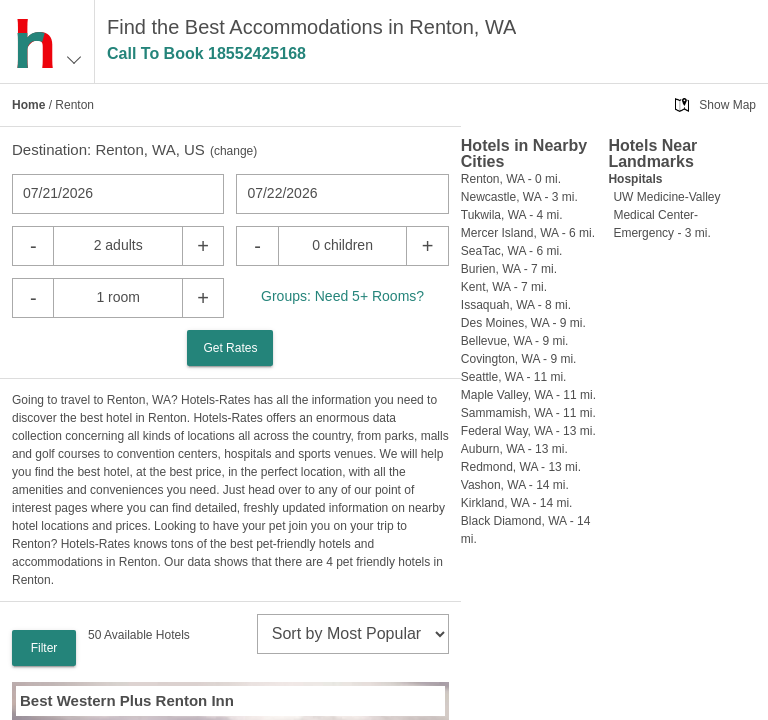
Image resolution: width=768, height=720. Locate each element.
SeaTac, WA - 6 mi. (512, 251)
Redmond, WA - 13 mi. (521, 467)
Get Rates (230, 348)
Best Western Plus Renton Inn (127, 700)
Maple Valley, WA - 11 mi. (528, 395)
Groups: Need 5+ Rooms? (342, 296)
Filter (44, 648)
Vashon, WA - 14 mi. (515, 485)
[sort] (353, 634)
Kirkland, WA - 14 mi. (517, 503)
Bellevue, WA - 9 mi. (515, 341)
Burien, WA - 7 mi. (509, 269)
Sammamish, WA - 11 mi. (528, 413)
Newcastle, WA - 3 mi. (519, 197)
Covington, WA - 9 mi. (519, 359)
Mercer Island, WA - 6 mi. (528, 233)
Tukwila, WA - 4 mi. (512, 215)
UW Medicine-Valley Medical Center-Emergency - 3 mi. (666, 215)
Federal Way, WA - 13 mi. (528, 431)
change (233, 151)
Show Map (727, 105)
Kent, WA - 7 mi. (504, 287)
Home (28, 105)
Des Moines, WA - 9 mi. (523, 323)
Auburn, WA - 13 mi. (514, 449)
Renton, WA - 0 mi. (511, 179)
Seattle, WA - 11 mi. (514, 377)
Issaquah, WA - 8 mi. (516, 305)
